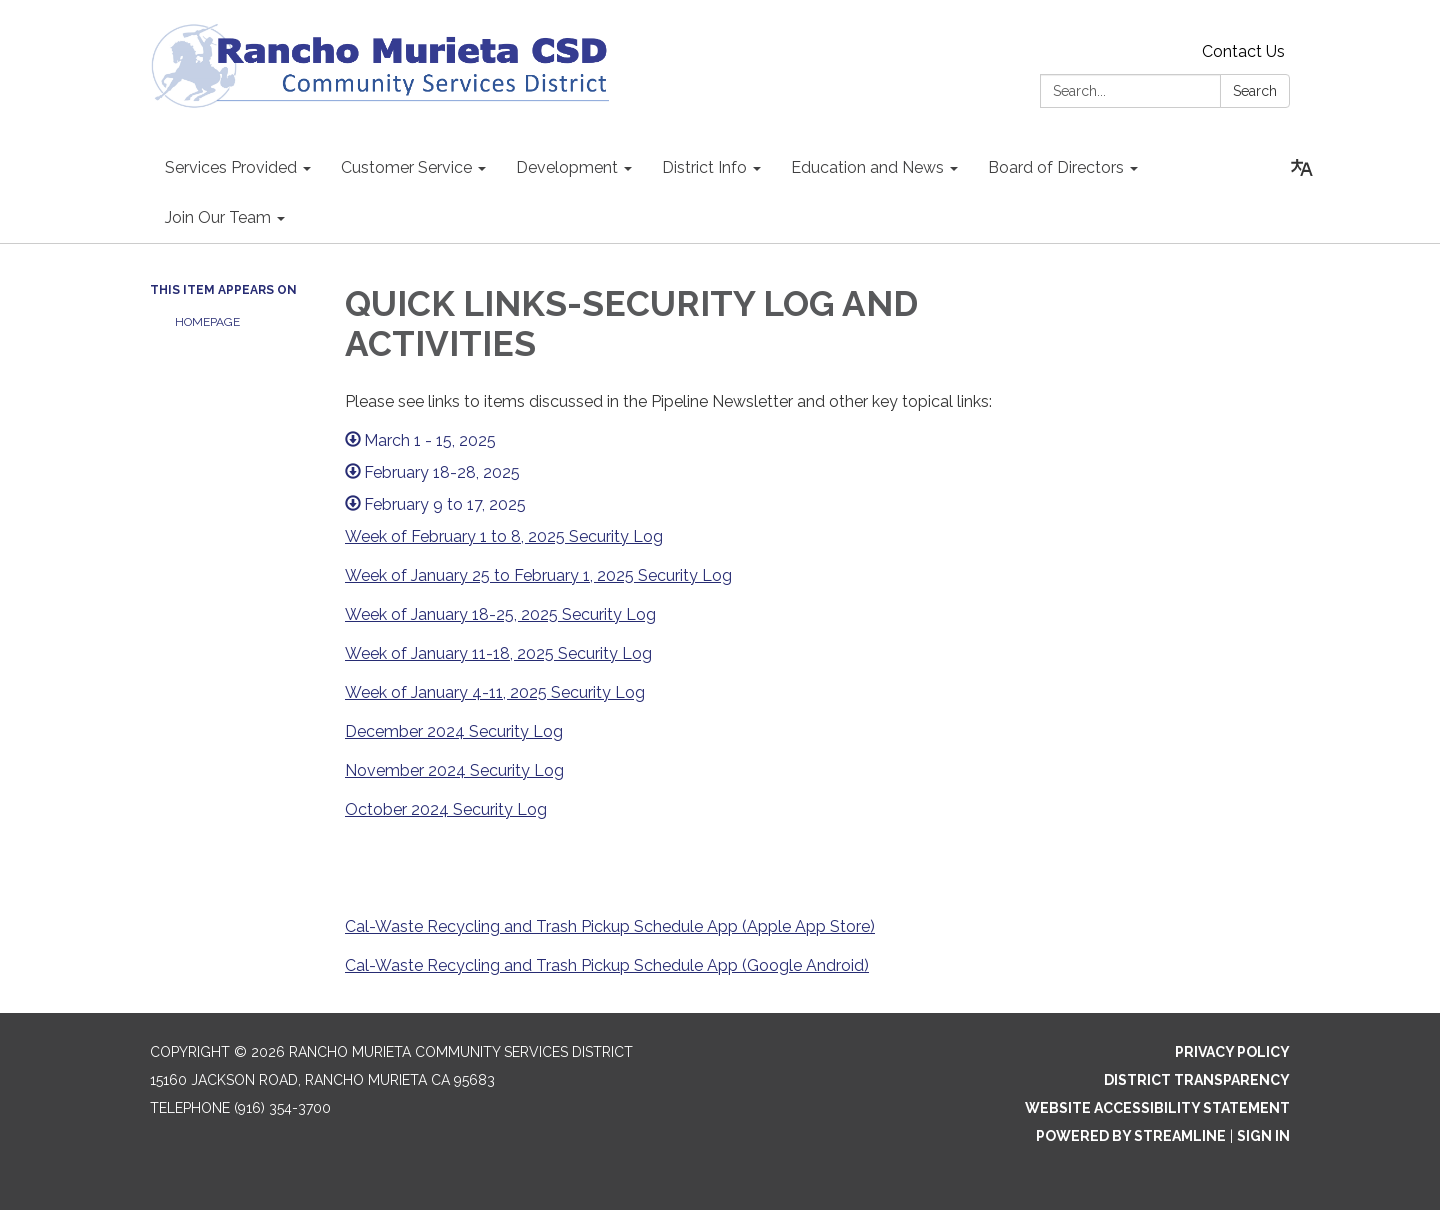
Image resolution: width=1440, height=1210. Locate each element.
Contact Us (1243, 51)
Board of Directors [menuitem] (1056, 167)
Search (1255, 91)
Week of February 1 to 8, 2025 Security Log (504, 536)
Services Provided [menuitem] (231, 167)
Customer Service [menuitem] (406, 167)
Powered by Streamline (1131, 1136)
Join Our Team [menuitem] (218, 217)
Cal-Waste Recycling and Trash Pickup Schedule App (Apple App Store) (610, 926)
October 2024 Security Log (446, 809)
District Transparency (1197, 1080)
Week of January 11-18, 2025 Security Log (498, 653)
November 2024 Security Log (454, 770)
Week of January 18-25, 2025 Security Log (500, 614)
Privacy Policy (1232, 1052)
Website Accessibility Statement (1157, 1108)
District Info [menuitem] (704, 167)
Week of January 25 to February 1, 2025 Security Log (538, 575)
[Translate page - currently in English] (1302, 168)
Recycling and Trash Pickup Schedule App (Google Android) (648, 965)
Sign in (1263, 1136)
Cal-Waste (386, 965)
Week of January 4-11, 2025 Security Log (495, 692)
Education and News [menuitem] (867, 167)
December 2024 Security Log (454, 731)
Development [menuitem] (567, 167)
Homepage (207, 322)
